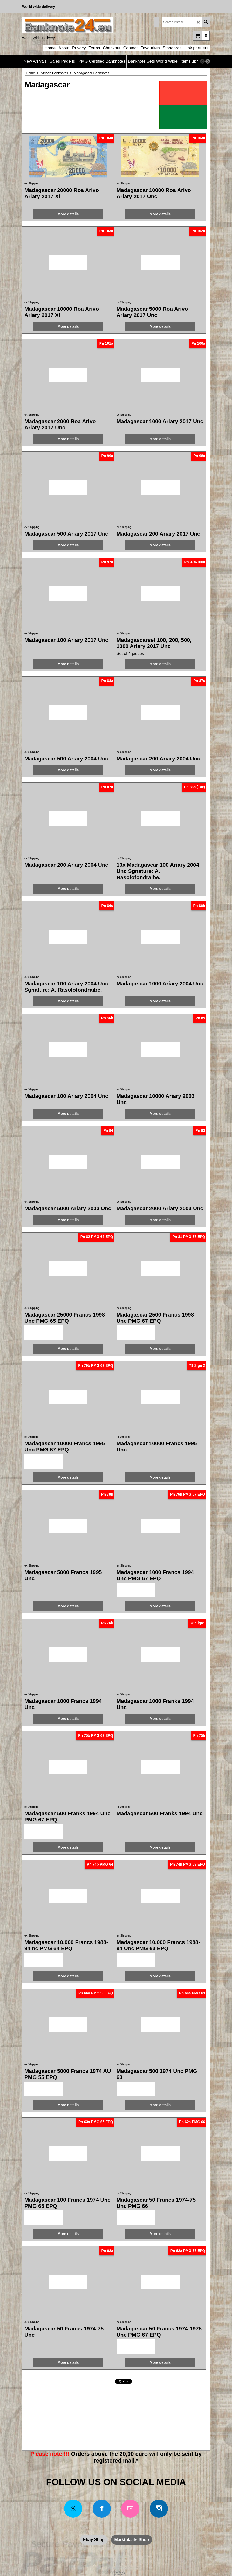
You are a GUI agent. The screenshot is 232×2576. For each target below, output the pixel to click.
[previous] (202, 61)
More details (68, 214)
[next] (207, 61)
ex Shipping (31, 183)
